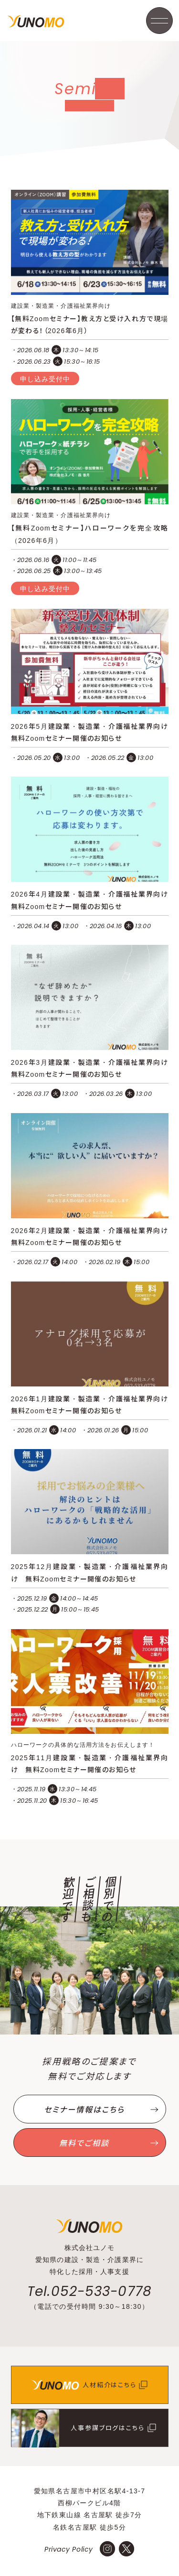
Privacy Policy (68, 2549)
